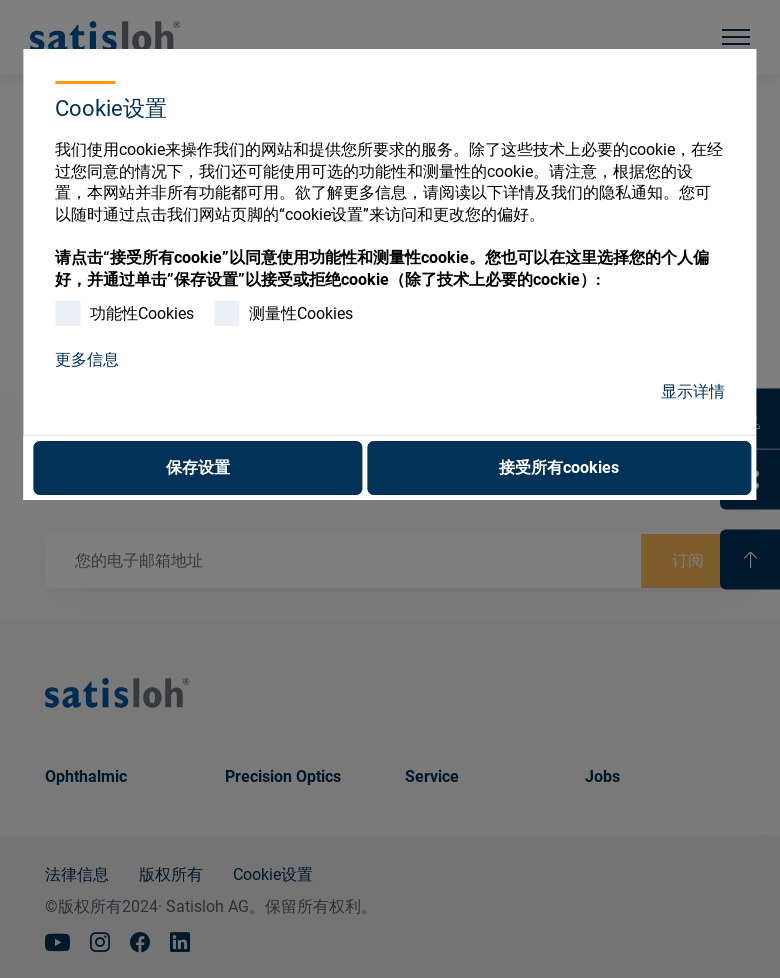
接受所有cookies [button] (559, 467)
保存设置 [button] (198, 467)
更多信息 (87, 359)
